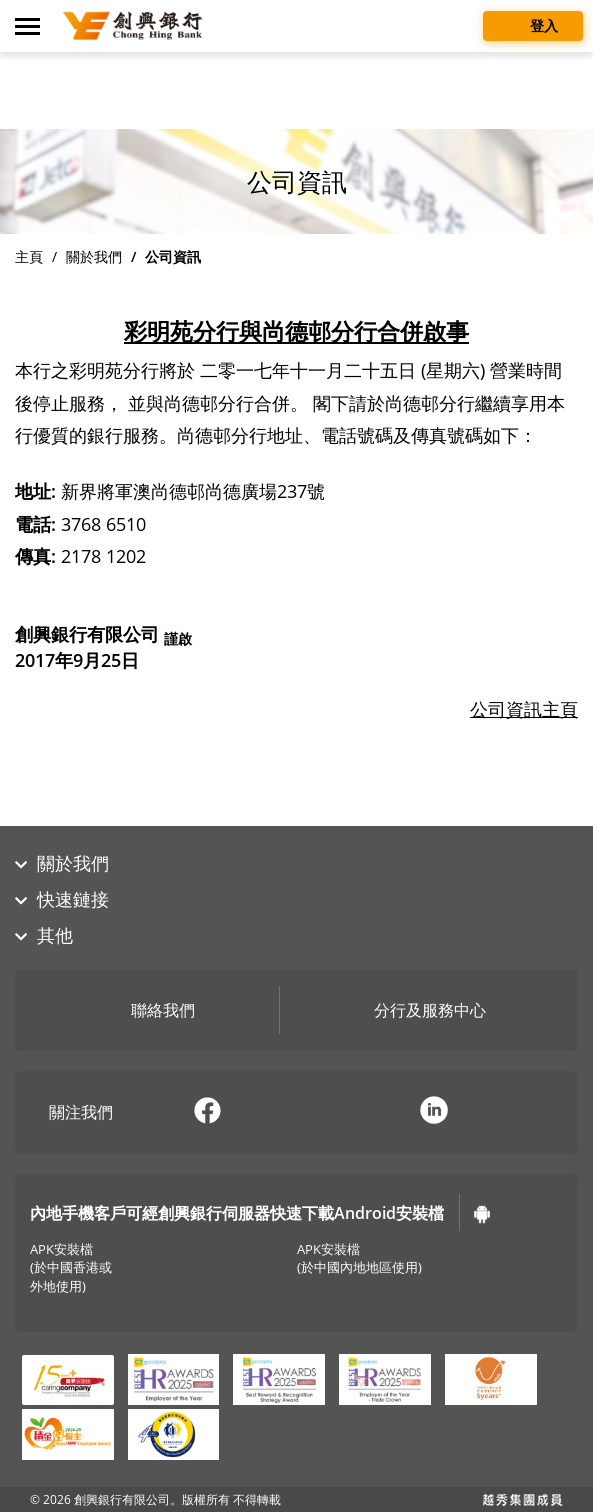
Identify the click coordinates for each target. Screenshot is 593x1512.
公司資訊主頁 (524, 709)
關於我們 (94, 256)
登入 (533, 24)
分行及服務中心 (415, 1012)
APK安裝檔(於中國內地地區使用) (359, 1259)
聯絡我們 (148, 1012)
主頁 (29, 256)
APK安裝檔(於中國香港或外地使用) (71, 1268)
